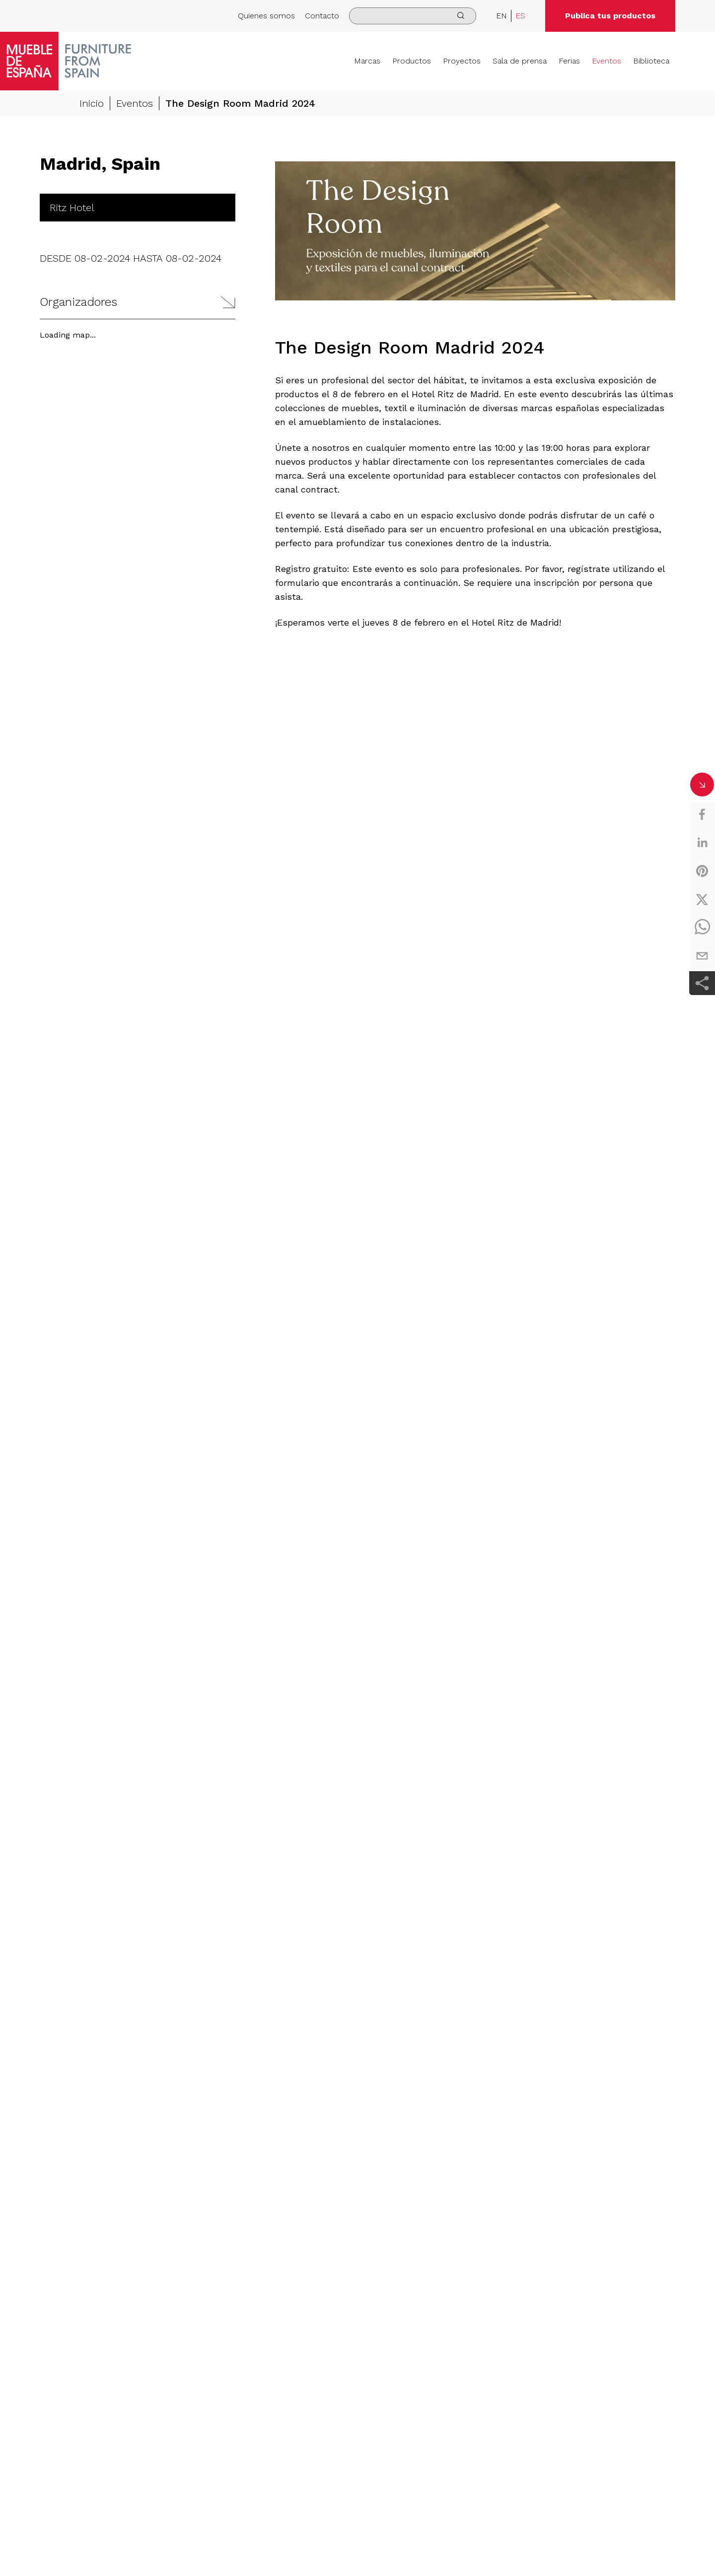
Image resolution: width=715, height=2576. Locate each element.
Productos (411, 61)
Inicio (91, 103)
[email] (702, 956)
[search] (412, 15)
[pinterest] (702, 871)
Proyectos (462, 61)
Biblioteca (651, 61)
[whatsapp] (702, 927)
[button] (137, 302)
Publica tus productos (610, 15)
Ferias (569, 61)
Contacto (322, 15)
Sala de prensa (520, 61)
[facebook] (702, 814)
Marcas (367, 61)
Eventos (606, 61)
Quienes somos (266, 15)
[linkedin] (702, 843)
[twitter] (702, 899)
